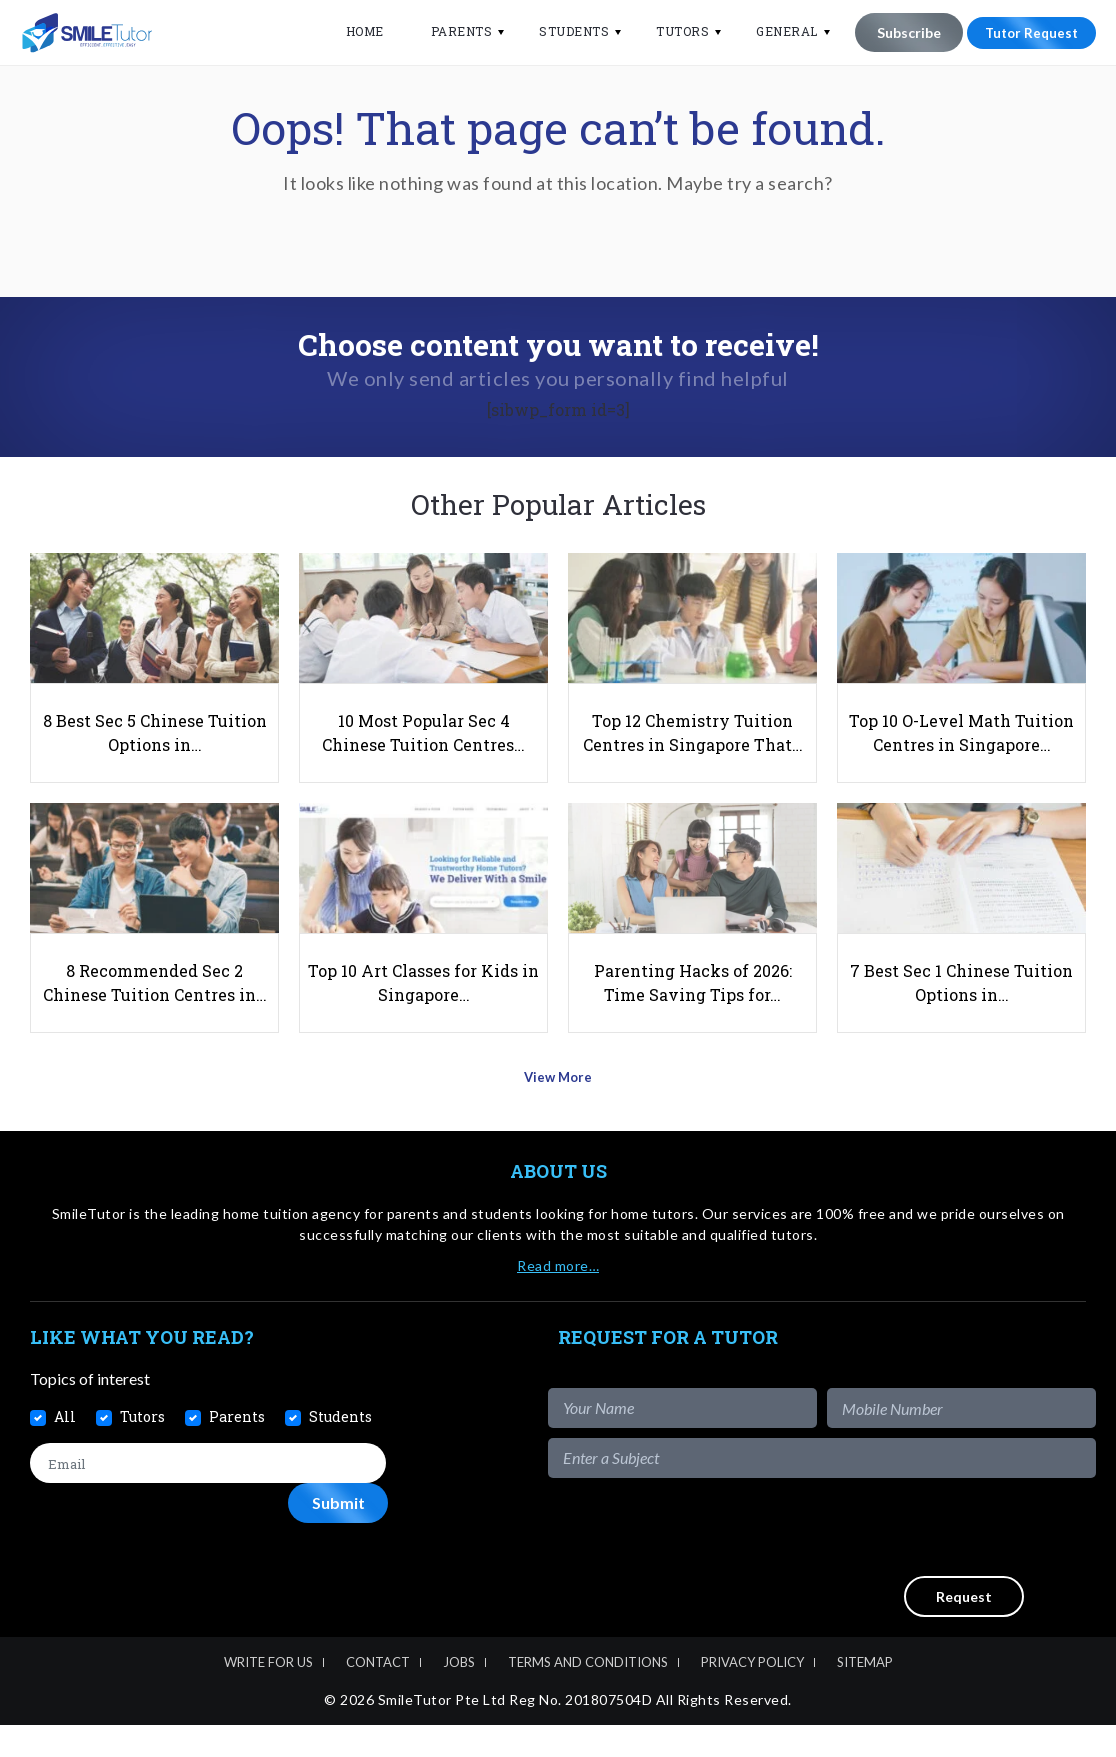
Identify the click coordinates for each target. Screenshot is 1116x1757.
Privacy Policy (752, 1694)
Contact (378, 1694)
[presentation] (944, 1559)
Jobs (459, 1694)
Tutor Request (1025, 32)
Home (352, 31)
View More (558, 1115)
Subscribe (896, 32)
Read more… (558, 1297)
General (775, 31)
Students (562, 31)
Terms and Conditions (588, 1694)
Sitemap (865, 1694)
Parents (449, 31)
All (65, 1448)
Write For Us (268, 1694)
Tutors (670, 31)
